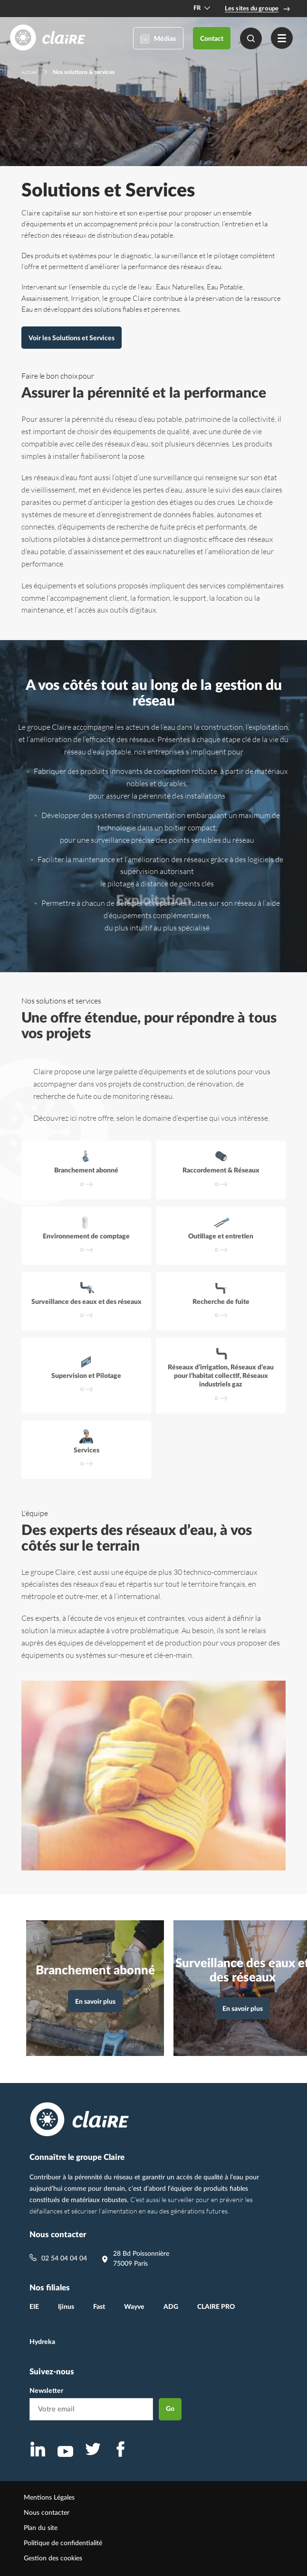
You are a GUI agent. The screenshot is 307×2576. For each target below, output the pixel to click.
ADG (170, 2307)
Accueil (29, 72)
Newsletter (46, 2391)
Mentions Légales (49, 2497)
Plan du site (41, 2528)
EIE (34, 2307)
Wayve (134, 2307)
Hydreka (42, 2342)
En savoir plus (99, 2004)
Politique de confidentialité (63, 2543)
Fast (99, 2307)
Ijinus (66, 2307)
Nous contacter (46, 2513)
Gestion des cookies (53, 2558)
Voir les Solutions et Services (72, 338)
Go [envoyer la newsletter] (170, 2409)
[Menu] (282, 38)
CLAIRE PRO (216, 2307)
